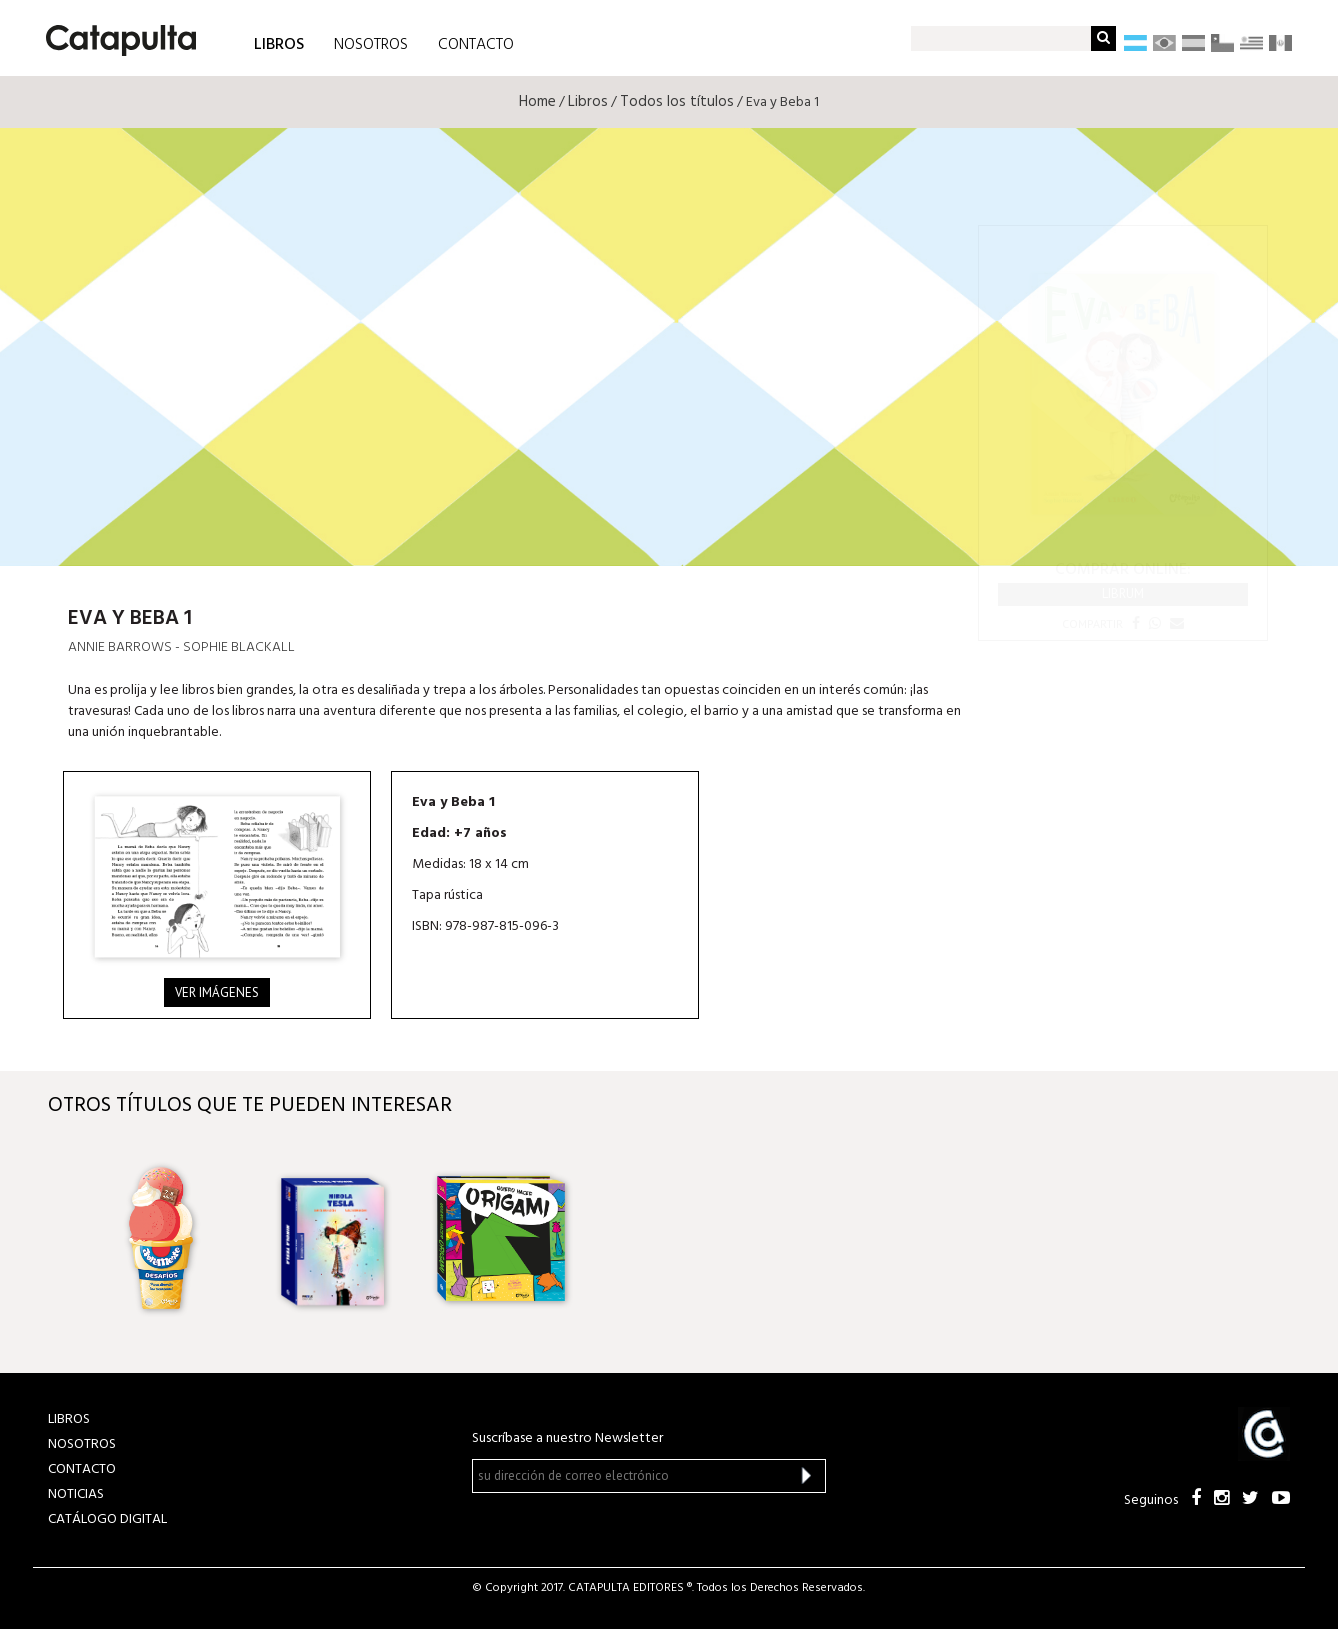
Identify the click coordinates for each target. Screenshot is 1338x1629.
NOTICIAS (76, 1494)
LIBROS (279, 43)
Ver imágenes (217, 992)
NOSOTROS (371, 45)
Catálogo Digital (107, 1519)
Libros (588, 102)
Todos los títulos (677, 102)
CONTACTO (476, 45)
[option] (165, 1239)
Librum (1123, 593)
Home (537, 102)
